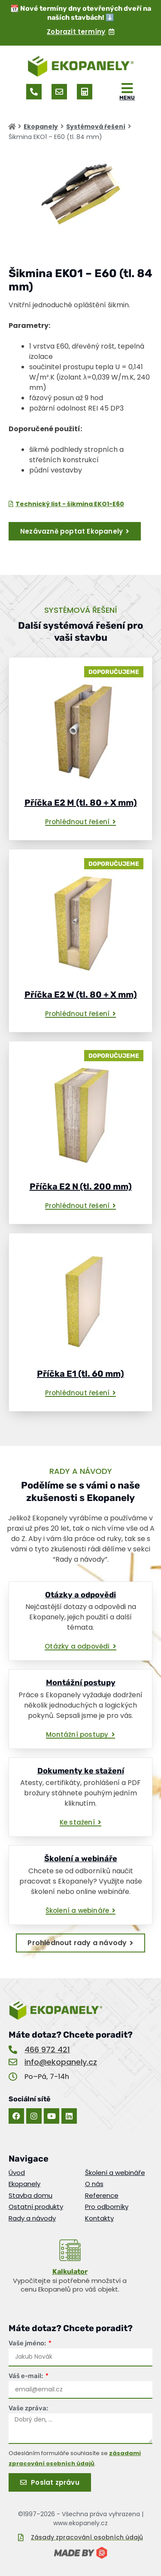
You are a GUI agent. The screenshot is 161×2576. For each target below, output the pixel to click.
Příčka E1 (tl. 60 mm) (80, 1373)
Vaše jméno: (28, 2343)
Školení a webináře (80, 1858)
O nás (94, 2184)
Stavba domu (30, 2195)
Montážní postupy (80, 1682)
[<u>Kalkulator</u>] (70, 2250)
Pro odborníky (106, 2206)
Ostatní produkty (36, 2206)
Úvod (17, 2172)
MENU (127, 98)
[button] (80, 822)
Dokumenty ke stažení (80, 1771)
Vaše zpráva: (28, 2408)
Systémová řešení (95, 126)
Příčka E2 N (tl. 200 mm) (81, 1186)
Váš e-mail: (26, 2376)
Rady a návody (32, 2218)
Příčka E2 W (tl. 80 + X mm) (80, 994)
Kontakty (99, 2218)
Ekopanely (41, 126)
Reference (101, 2195)
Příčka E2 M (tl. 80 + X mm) (80, 802)
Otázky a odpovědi (80, 1595)
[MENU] (127, 88)
